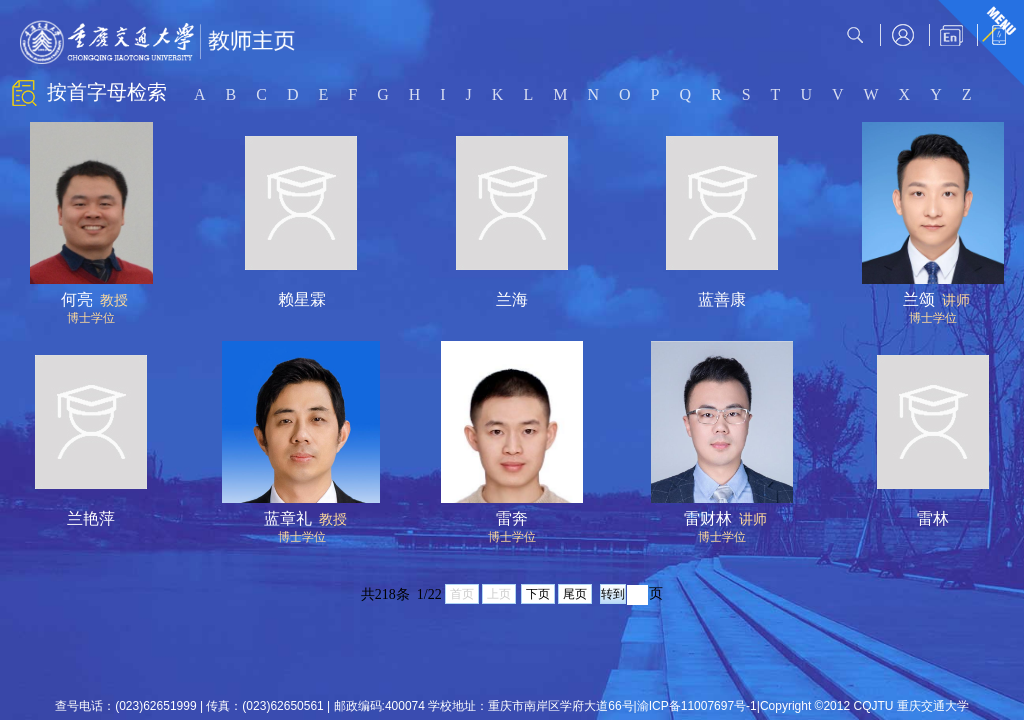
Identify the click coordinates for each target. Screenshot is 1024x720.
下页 (538, 594)
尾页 (575, 594)
